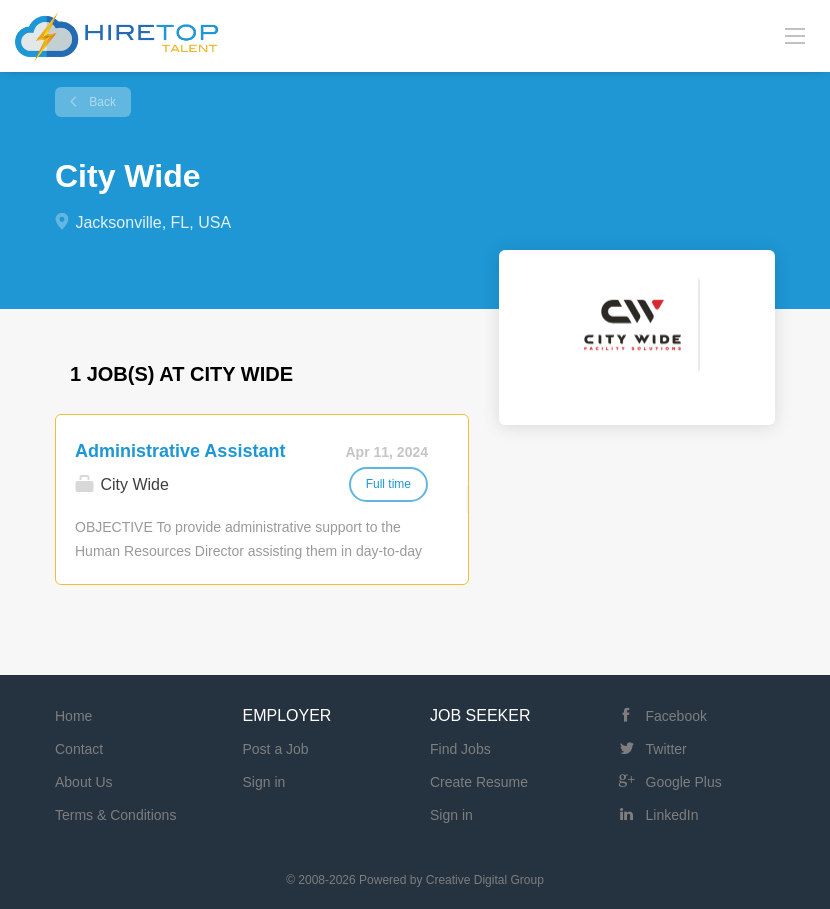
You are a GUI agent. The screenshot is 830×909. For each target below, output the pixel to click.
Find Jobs (460, 749)
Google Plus (684, 782)
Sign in (264, 782)
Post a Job (276, 749)
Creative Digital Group (485, 880)
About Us (84, 782)
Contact (79, 749)
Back (101, 102)
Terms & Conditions (115, 815)
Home (73, 716)
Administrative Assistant (180, 451)
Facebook (676, 716)
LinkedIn (672, 815)
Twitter (666, 749)
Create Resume (479, 782)
